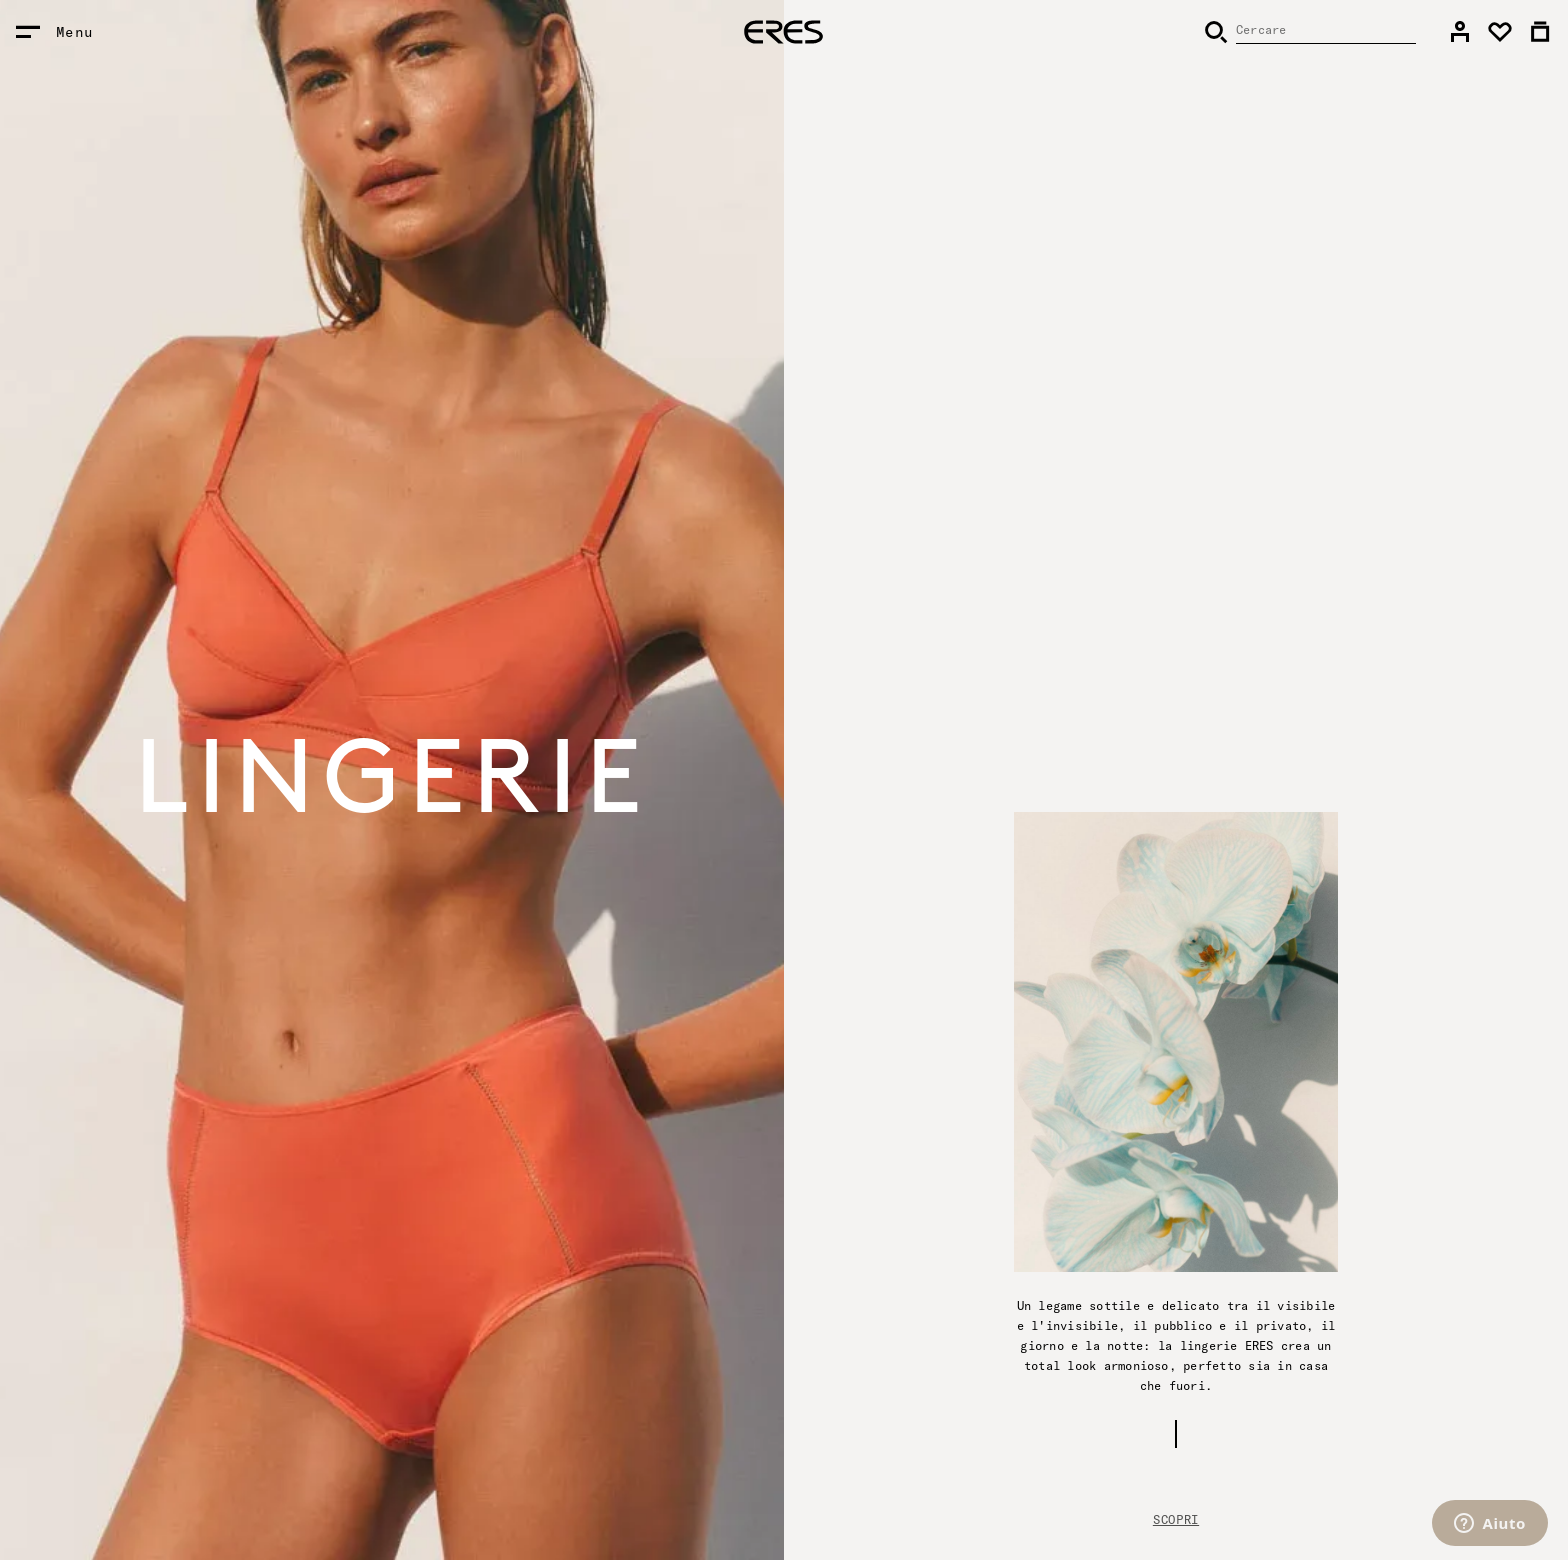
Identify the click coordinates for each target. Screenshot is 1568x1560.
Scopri (1176, 1519)
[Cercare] (1310, 32)
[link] (1460, 32)
